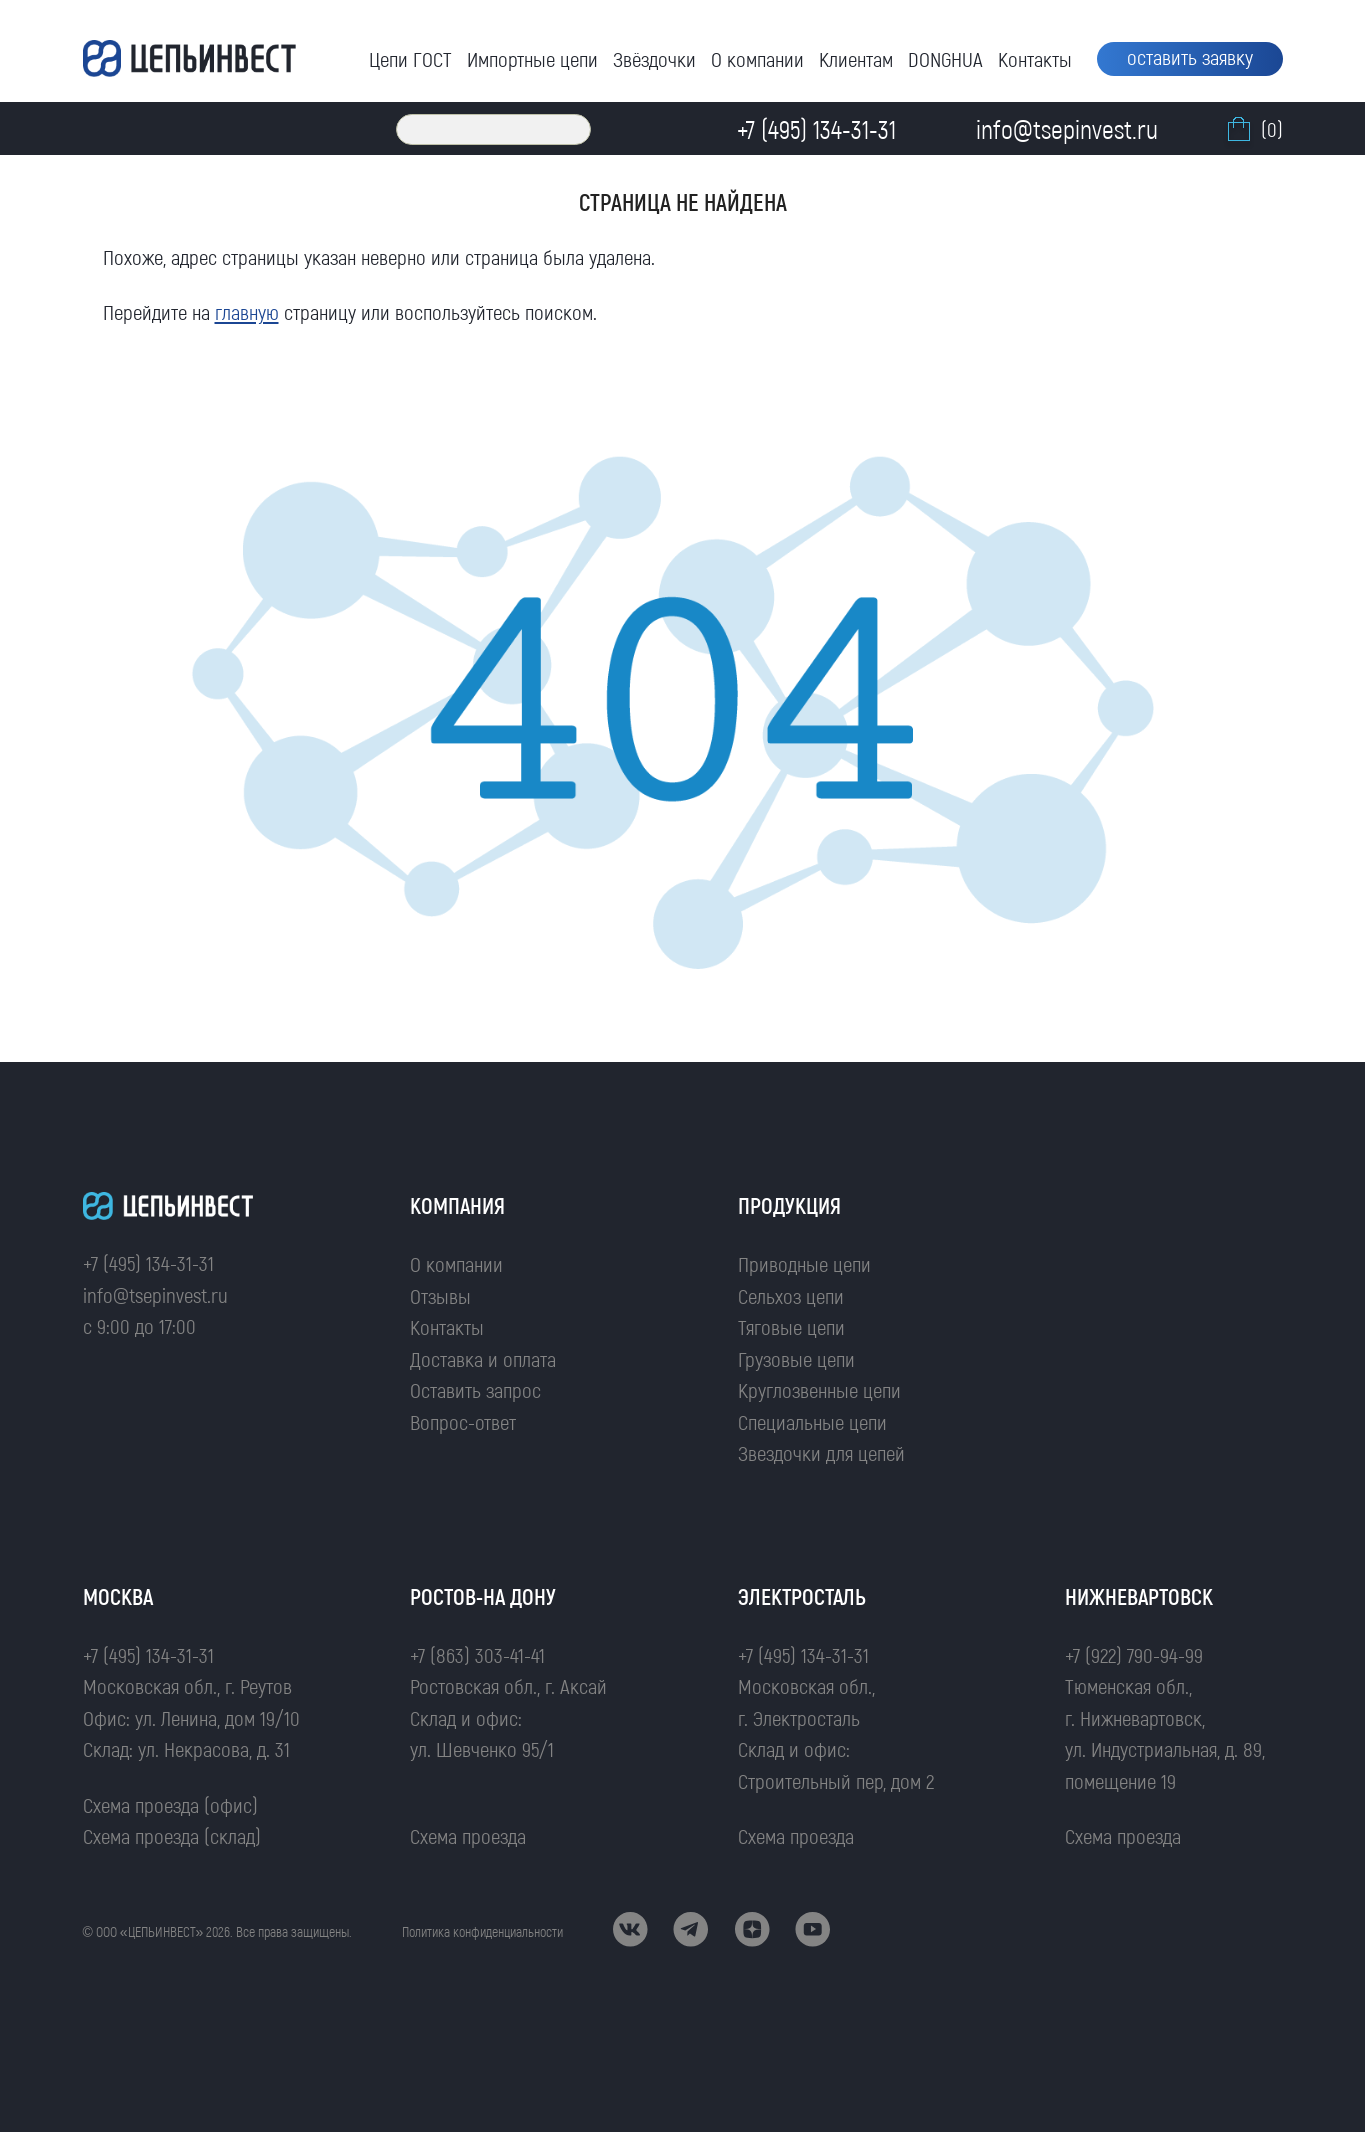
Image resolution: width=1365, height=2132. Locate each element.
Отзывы (440, 1295)
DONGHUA (945, 58)
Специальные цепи (812, 1421)
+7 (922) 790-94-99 (1134, 1654)
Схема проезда (468, 1835)
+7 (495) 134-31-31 (148, 1262)
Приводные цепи (804, 1263)
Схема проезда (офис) (170, 1804)
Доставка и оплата (483, 1358)
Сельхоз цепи (791, 1295)
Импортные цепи (532, 58)
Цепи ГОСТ (410, 58)
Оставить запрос (475, 1389)
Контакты (1035, 58)
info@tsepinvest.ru (155, 1294)
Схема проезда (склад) (172, 1835)
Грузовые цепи (796, 1358)
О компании (757, 58)
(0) (1253, 129)
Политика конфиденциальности (482, 1931)
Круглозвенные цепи (819, 1389)
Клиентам (856, 58)
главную (247, 311)
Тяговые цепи (791, 1326)
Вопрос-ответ (463, 1421)
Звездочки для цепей (821, 1452)
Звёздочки (654, 58)
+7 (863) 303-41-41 (477, 1654)
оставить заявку (1190, 56)
